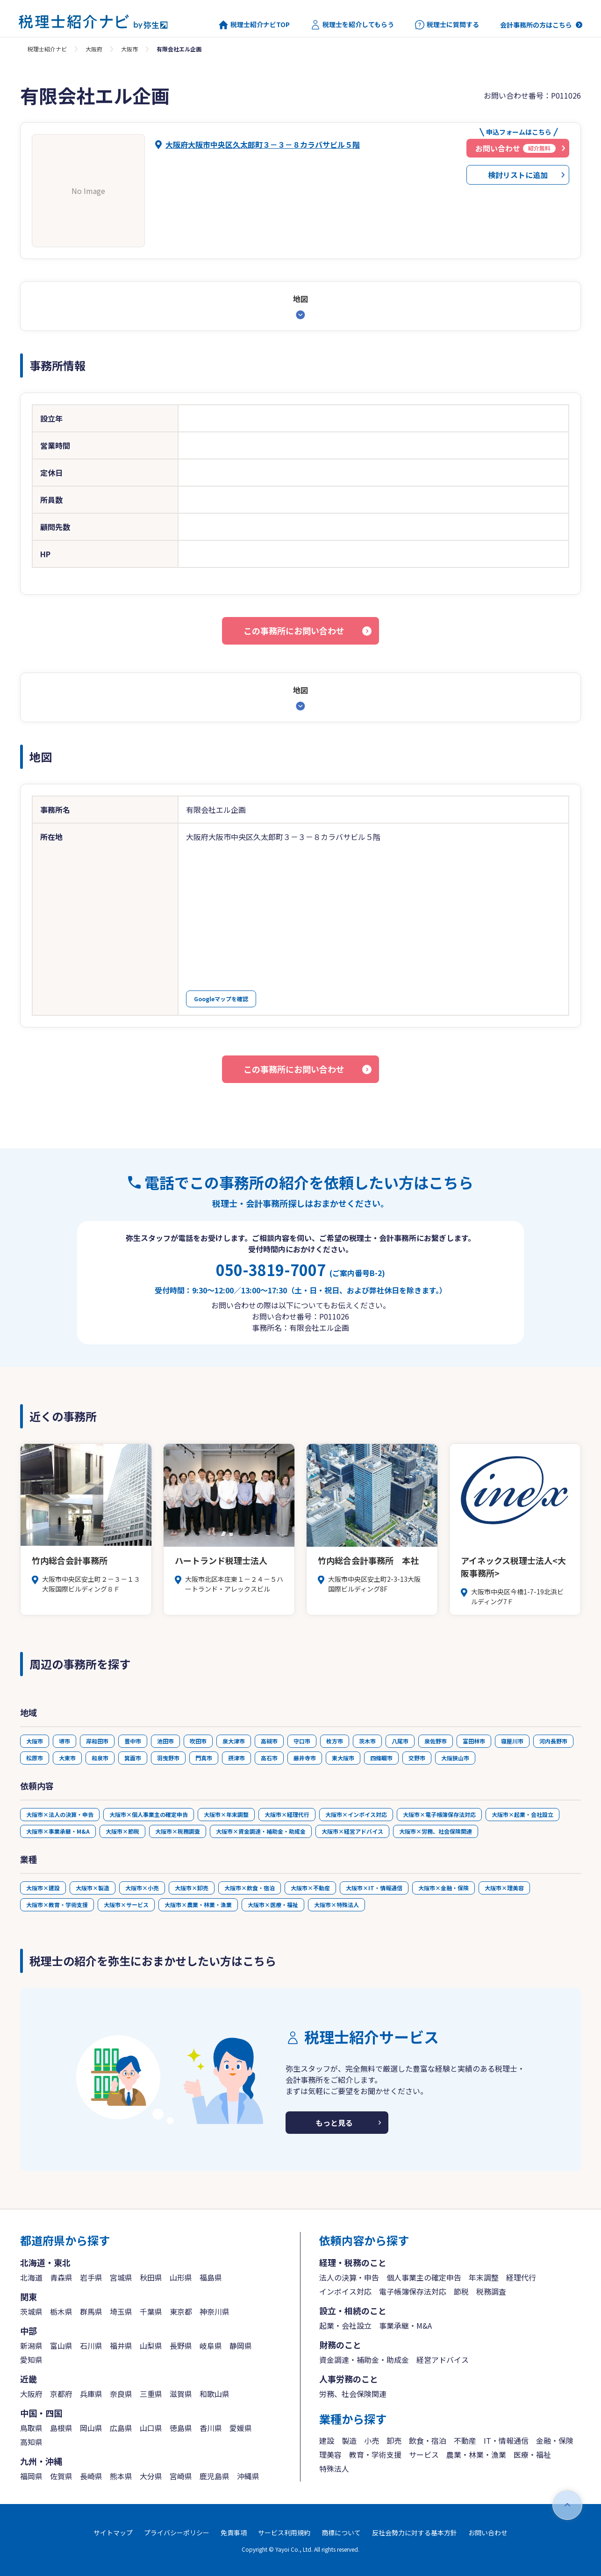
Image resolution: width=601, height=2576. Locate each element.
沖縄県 (248, 2476)
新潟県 (31, 2345)
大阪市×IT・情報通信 (374, 1888)
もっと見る (334, 2122)
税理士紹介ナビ (47, 49)
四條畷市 (381, 1758)
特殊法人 (334, 2468)
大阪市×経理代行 (287, 1814)
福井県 (121, 2345)
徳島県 (181, 2427)
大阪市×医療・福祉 (273, 1905)
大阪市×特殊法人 (336, 1905)
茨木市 (367, 1741)
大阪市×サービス (126, 1905)
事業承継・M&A (405, 2325)
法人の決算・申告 (349, 2277)
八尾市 (400, 1741)
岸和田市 (97, 1741)
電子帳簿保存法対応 (412, 2291)
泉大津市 (233, 1741)
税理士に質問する (447, 24)
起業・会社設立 (345, 2325)
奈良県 (121, 2393)
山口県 (151, 2427)
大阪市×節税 (122, 1831)
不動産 (465, 2440)
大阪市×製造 (92, 1888)
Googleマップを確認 (221, 999)
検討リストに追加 (518, 174)
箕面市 (132, 1758)
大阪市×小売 (142, 1888)
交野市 (416, 1758)
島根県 (61, 2427)
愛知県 (31, 2359)
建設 (326, 2440)
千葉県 (151, 2311)
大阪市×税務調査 (177, 1831)
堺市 (64, 1741)
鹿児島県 (214, 2476)
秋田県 (151, 2277)
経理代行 (521, 2277)
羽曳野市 (168, 1758)
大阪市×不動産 (310, 1888)
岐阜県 (211, 2345)
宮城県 (121, 2277)
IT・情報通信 (506, 2440)
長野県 (181, 2345)
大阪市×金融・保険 (443, 1888)
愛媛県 (240, 2427)
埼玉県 (121, 2311)
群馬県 (91, 2311)
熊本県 (121, 2476)
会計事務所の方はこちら (536, 25)
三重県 (151, 2393)
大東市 (67, 1758)
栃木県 (61, 2311)
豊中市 (132, 1741)
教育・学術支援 (375, 2454)
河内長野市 (553, 1741)
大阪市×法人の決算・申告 (59, 1814)
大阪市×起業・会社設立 (522, 1814)
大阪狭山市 (455, 1758)
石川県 (91, 2345)
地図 (300, 298)
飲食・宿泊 (427, 2440)
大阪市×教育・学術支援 (57, 1905)
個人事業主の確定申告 (423, 2277)
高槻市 (269, 1741)
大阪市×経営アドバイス (352, 1831)
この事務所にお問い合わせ (293, 630)
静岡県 (240, 2345)
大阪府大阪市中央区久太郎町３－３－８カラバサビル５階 (262, 144)
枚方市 (334, 1741)
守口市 (301, 1741)
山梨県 (151, 2345)
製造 (349, 2440)
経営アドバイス (442, 2359)
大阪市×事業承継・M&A (58, 1831)
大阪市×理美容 (504, 1888)
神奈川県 (214, 2311)
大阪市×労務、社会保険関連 (435, 1831)
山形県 (181, 2277)
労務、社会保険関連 (352, 2393)
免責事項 (234, 2532)
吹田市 (198, 1741)
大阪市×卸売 (191, 1888)
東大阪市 (343, 1758)
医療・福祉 (532, 2454)
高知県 (31, 2441)
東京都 (181, 2311)
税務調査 (491, 2291)
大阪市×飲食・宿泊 (249, 1888)
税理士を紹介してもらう (352, 24)
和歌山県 (214, 2393)
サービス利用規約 (284, 2532)
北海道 (31, 2277)
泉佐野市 (435, 1741)
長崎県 (91, 2476)
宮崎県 (181, 2476)
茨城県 (31, 2311)
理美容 (330, 2454)
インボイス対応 (345, 2291)
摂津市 (236, 1758)
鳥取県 (31, 2427)
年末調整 (484, 2277)
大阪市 (129, 49)
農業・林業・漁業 (476, 2454)
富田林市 (474, 1741)
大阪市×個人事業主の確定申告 (148, 1814)
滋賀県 (181, 2393)
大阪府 (94, 49)
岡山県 (91, 2427)
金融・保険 (554, 2440)
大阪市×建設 (43, 1888)
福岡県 (31, 2476)
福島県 (211, 2277)
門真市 (203, 1758)
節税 (461, 2291)
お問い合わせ (488, 2532)
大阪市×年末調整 (226, 1814)
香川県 (211, 2427)
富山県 (61, 2345)
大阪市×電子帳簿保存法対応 (439, 1814)
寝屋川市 (512, 1741)
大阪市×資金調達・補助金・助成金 (261, 1831)
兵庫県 (91, 2393)
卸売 (393, 2440)
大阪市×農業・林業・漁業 (198, 1905)
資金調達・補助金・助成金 (364, 2359)
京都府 (61, 2393)
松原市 (34, 1758)
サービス (424, 2454)
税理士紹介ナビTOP (254, 24)
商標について (341, 2532)
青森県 (61, 2277)
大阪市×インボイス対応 (356, 1814)
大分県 (151, 2476)
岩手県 (91, 2277)
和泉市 (100, 1758)
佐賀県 (61, 2476)
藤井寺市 (304, 1758)
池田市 (165, 1741)
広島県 (121, 2427)
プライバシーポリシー (176, 2532)
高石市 (269, 1758)
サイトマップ (113, 2532)
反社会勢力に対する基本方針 (414, 2532)
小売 (371, 2440)
